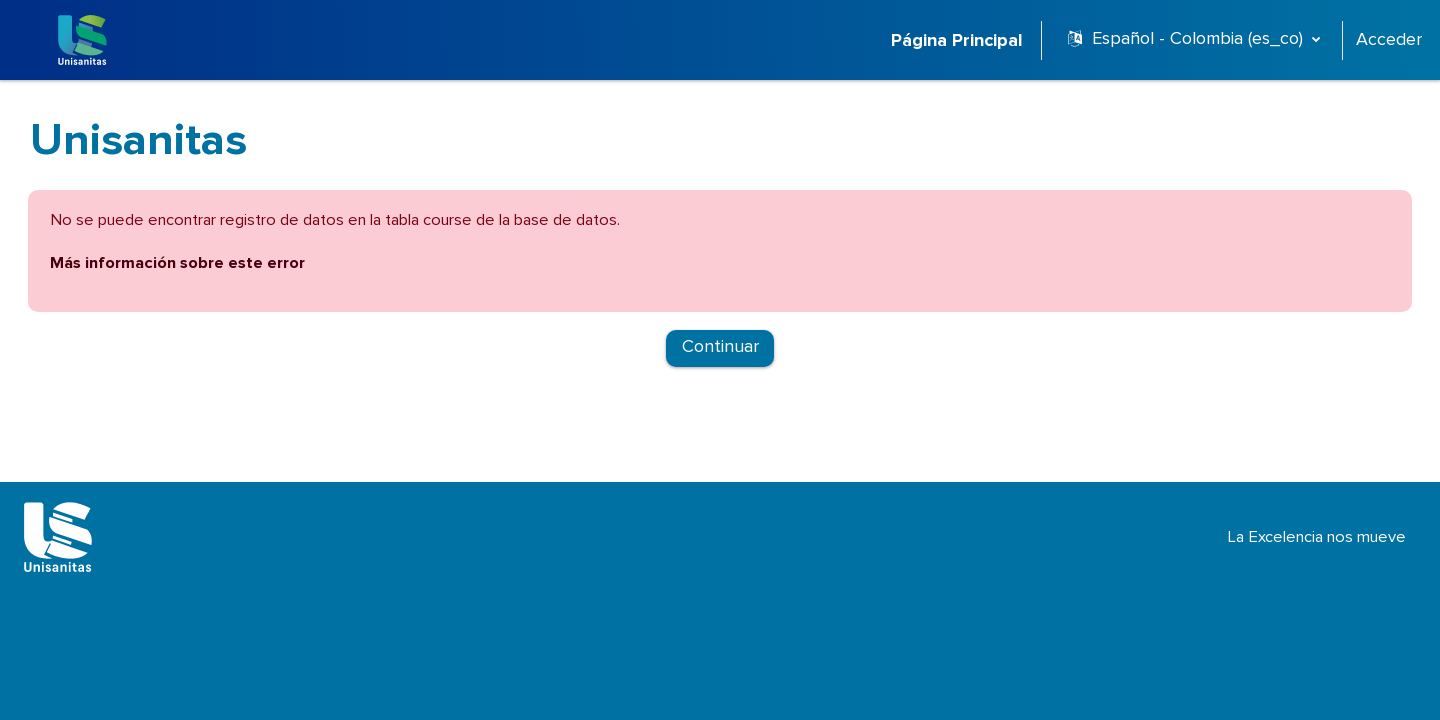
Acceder (1389, 40)
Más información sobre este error (243, 266)
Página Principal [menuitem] (957, 41)
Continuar (720, 352)
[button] (1194, 39)
